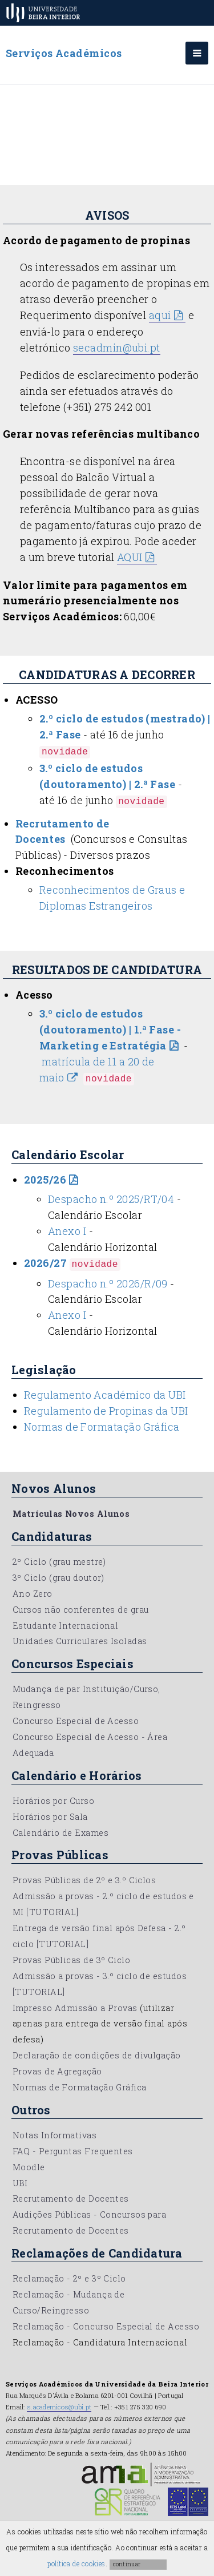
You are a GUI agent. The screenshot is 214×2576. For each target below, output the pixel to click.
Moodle (29, 2167)
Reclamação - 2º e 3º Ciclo (69, 2278)
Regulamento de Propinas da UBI (106, 1411)
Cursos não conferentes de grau (81, 1609)
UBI (20, 2183)
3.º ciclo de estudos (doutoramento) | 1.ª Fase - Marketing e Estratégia (110, 1029)
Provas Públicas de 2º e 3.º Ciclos (84, 1880)
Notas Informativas (54, 2135)
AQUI (130, 557)
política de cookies (76, 2563)
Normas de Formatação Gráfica (102, 1427)
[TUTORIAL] (52, 1912)
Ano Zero (33, 1593)
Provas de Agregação (57, 2071)
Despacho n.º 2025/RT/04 (111, 1199)
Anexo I (67, 1231)
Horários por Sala (50, 1816)
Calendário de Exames (60, 1832)
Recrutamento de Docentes (71, 2198)
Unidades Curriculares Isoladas (80, 1641)
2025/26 (45, 1179)
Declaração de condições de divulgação (97, 2055)
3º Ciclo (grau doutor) (58, 1577)
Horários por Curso (53, 1800)
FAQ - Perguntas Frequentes (73, 2151)
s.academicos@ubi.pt (59, 2407)
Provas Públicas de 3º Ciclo (71, 1960)
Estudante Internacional (65, 1625)
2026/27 (45, 1263)
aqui (160, 315)
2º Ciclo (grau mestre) (59, 1561)
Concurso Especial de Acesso (76, 1720)
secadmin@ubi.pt (116, 347)
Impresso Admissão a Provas (75, 2007)
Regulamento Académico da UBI (105, 1395)
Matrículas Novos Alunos (71, 1513)
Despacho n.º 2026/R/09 (108, 1283)
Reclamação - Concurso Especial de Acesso (106, 2326)
